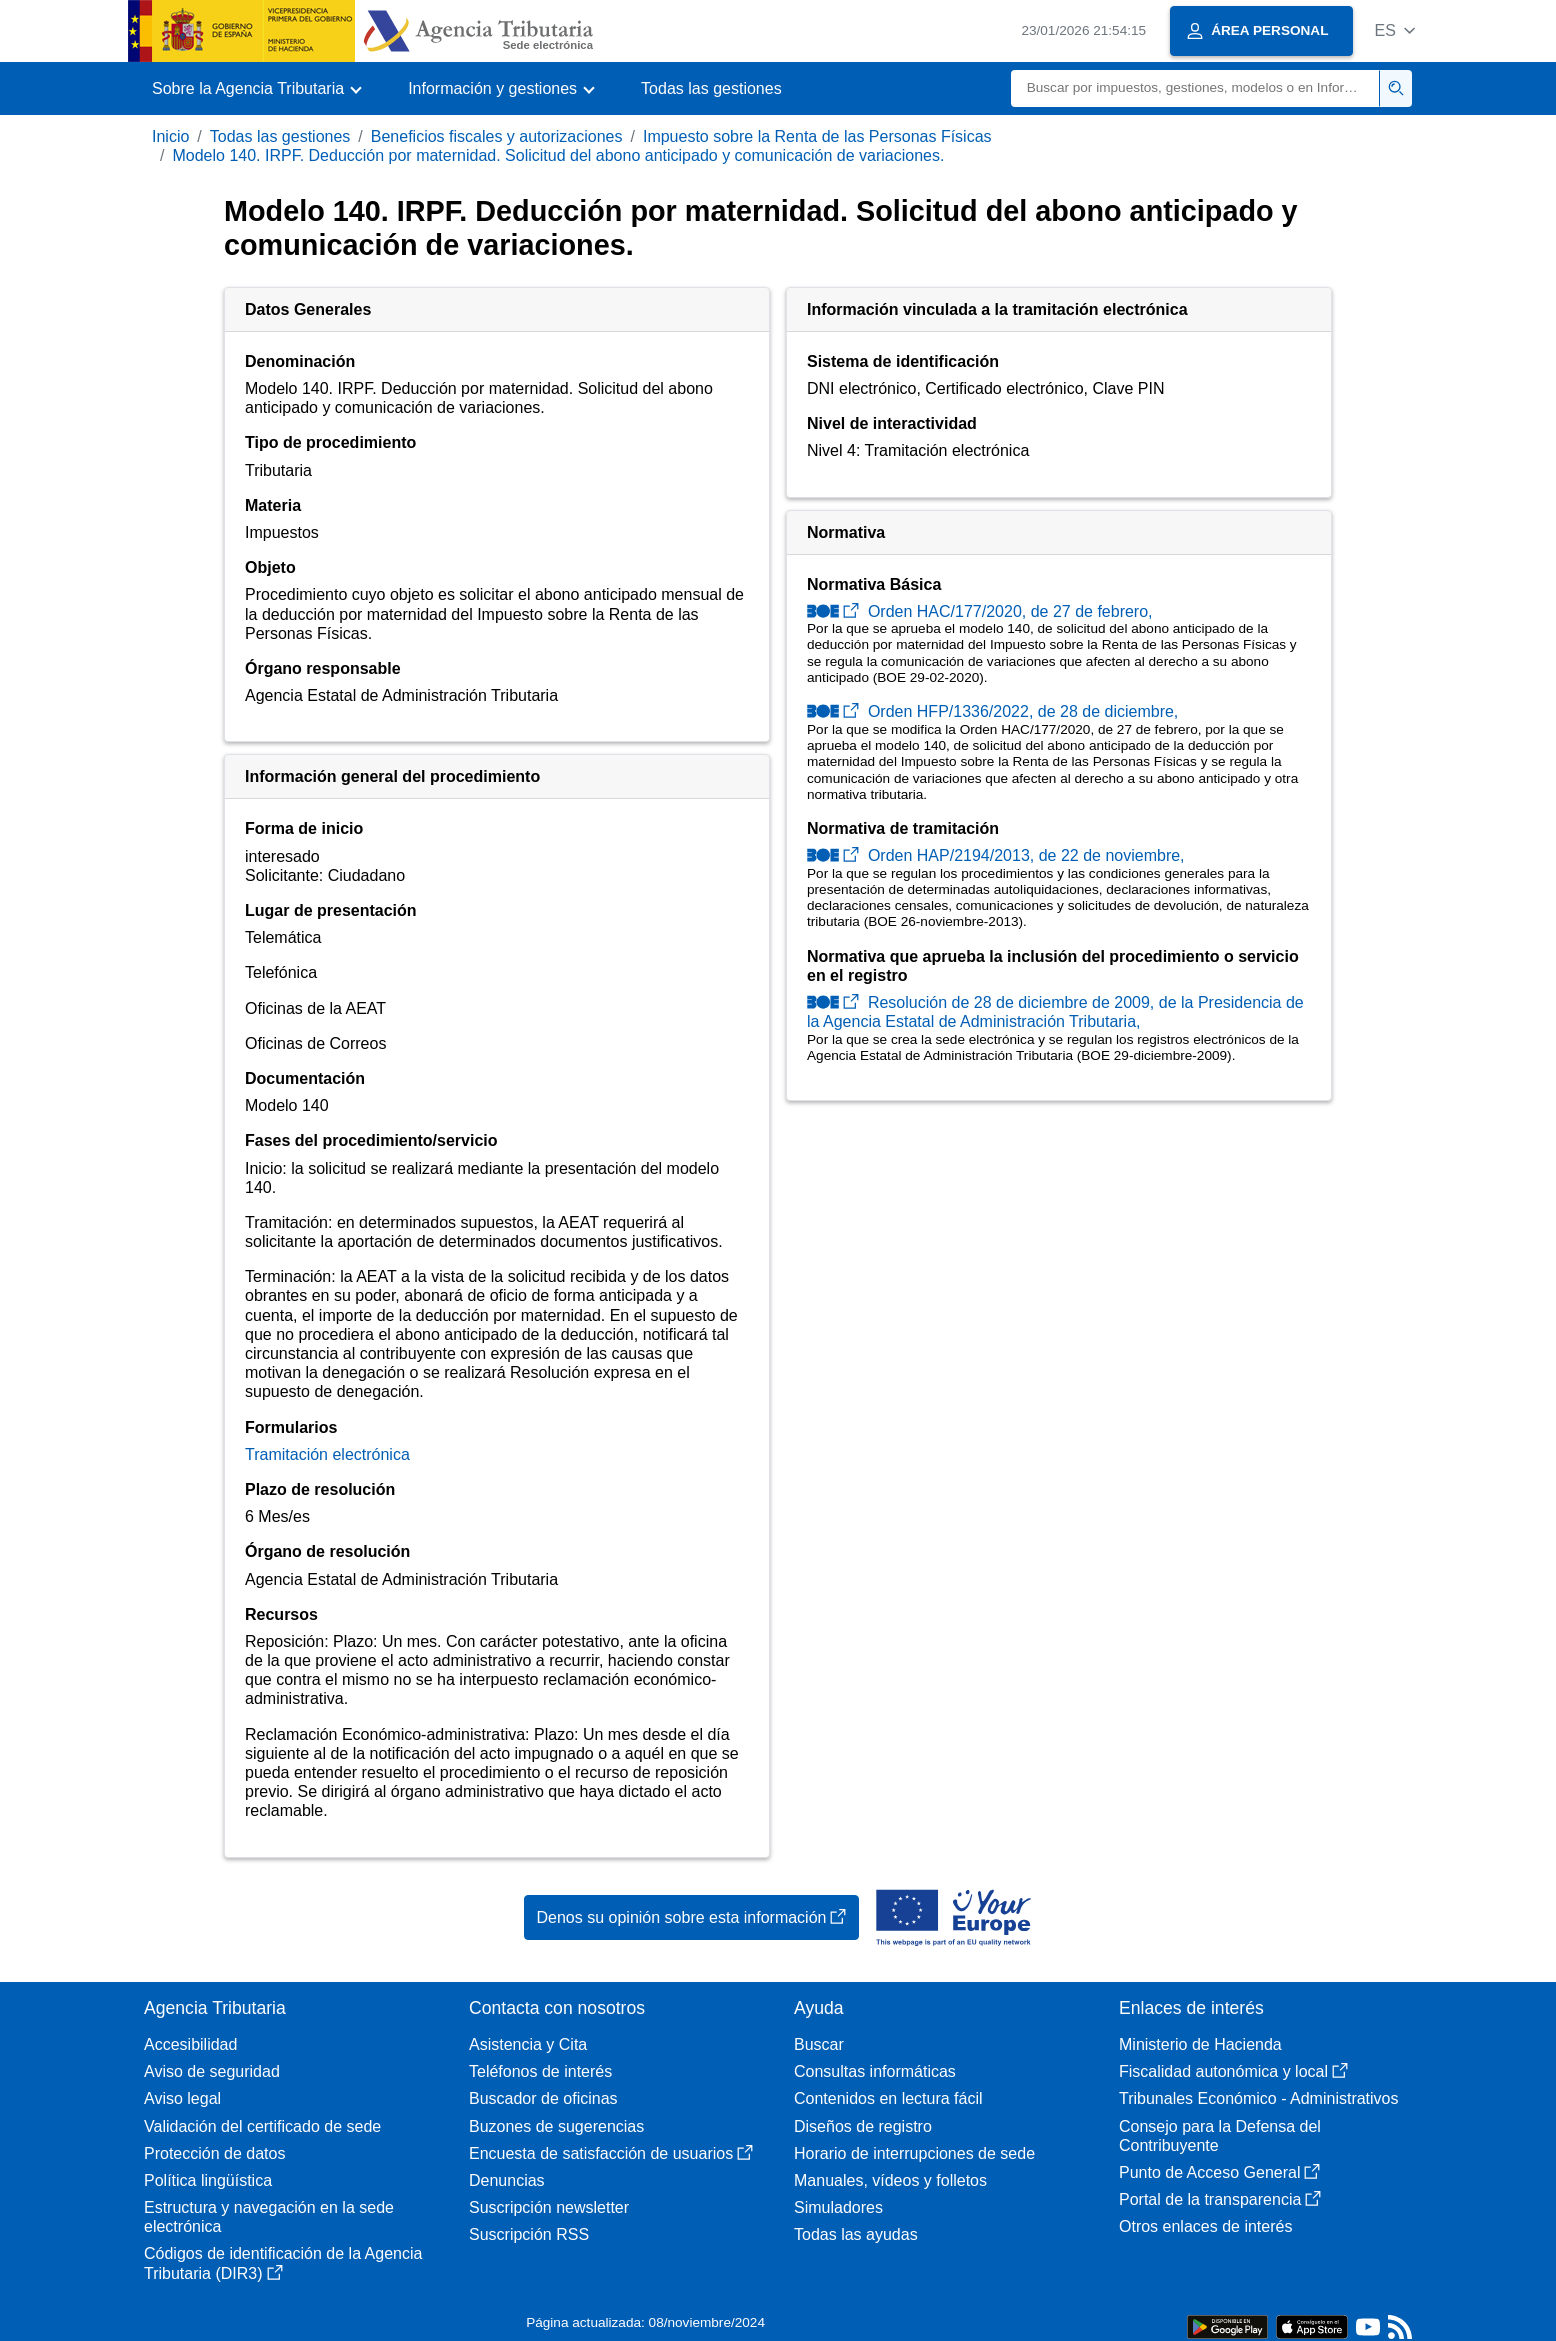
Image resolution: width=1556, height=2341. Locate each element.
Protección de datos (214, 2153)
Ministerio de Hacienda (1200, 2044)
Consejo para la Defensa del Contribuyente (1220, 2136)
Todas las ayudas (856, 2234)
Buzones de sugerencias (556, 2126)
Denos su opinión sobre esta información (692, 1917)
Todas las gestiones (711, 88)
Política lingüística (208, 2180)
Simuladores (838, 2207)
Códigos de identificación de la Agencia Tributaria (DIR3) (283, 2263)
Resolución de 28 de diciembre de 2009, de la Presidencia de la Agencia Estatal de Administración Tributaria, (1055, 1012)
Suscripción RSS (529, 2234)
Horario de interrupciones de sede (914, 2153)
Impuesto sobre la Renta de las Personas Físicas (817, 136)
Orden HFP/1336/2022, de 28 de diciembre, (992, 711)
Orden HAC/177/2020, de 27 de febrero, (980, 611)
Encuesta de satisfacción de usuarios (611, 2153)
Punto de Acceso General (1219, 2172)
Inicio (170, 136)
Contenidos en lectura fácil (888, 2098)
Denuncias (507, 2180)
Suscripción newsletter (549, 2207)
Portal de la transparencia (1220, 2199)
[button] (1394, 30)
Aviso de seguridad (212, 2071)
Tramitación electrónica (327, 1454)
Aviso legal (182, 2098)
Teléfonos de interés (540, 2071)
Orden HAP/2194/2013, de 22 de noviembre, (996, 855)
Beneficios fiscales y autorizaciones (497, 136)
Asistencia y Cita (528, 2044)
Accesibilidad (190, 2044)
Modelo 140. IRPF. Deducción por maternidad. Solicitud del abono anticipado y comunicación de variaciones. (558, 155)
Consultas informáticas (875, 2071)
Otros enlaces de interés (1205, 2226)
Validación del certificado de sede (262, 2126)
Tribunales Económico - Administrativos (1259, 2098)
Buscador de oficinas (543, 2098)
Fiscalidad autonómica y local (1233, 2071)
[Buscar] (1195, 88)
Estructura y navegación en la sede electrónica (269, 2217)
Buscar (819, 2044)
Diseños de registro (863, 2126)
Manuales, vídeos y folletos (890, 2180)
